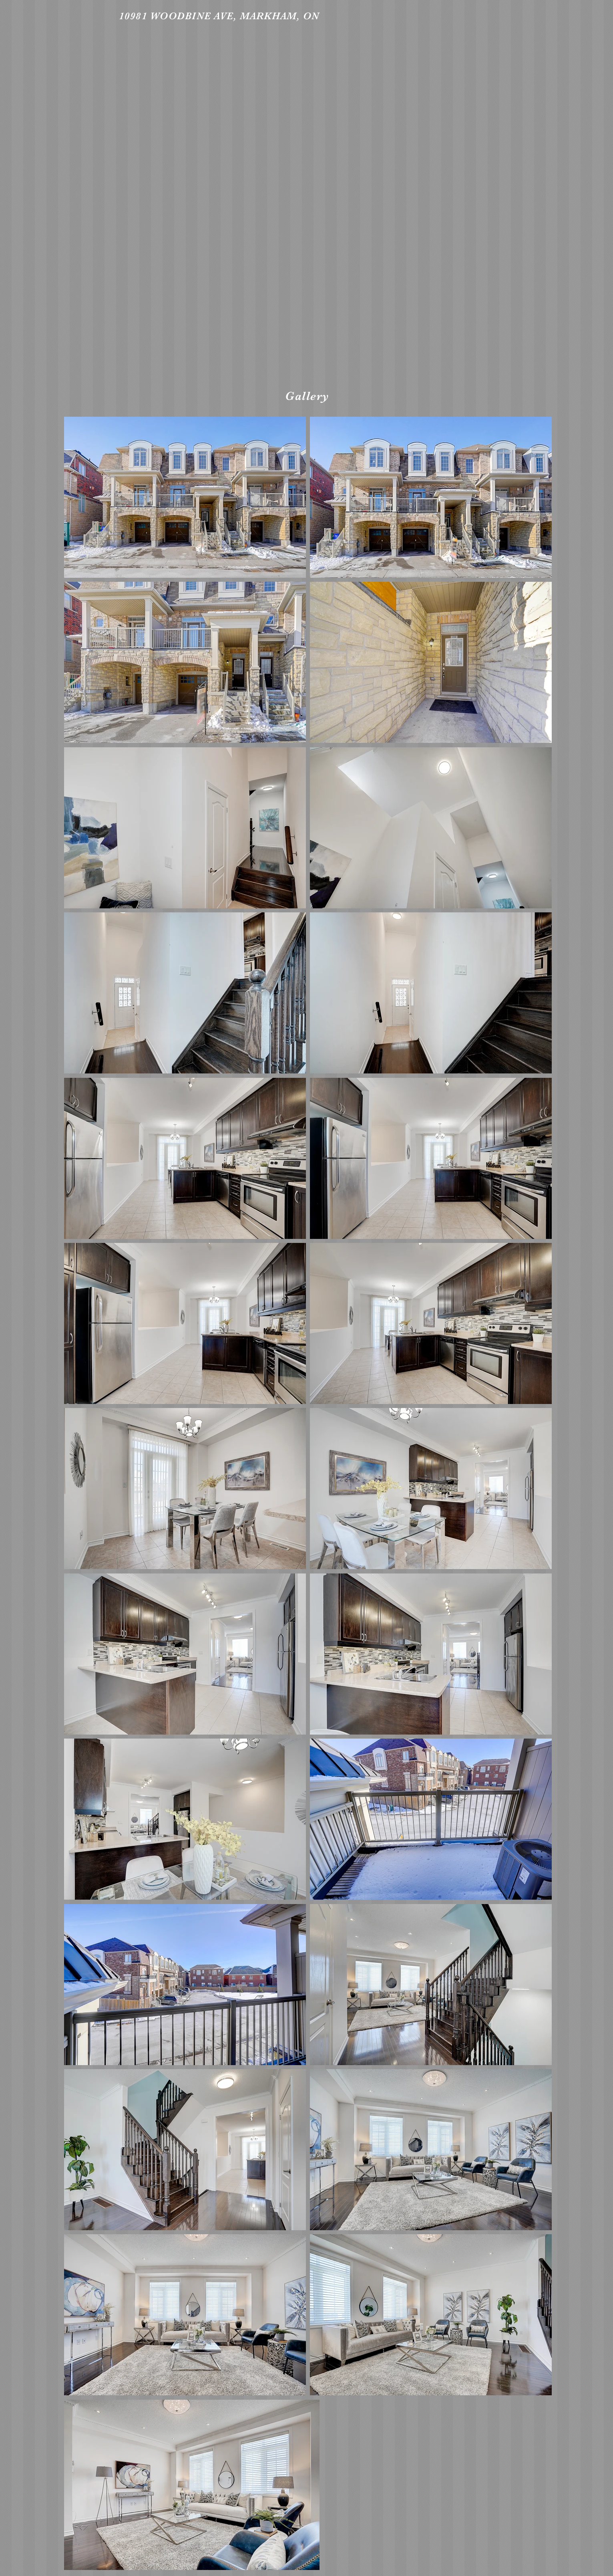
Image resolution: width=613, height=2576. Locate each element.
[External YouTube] (308, 204)
